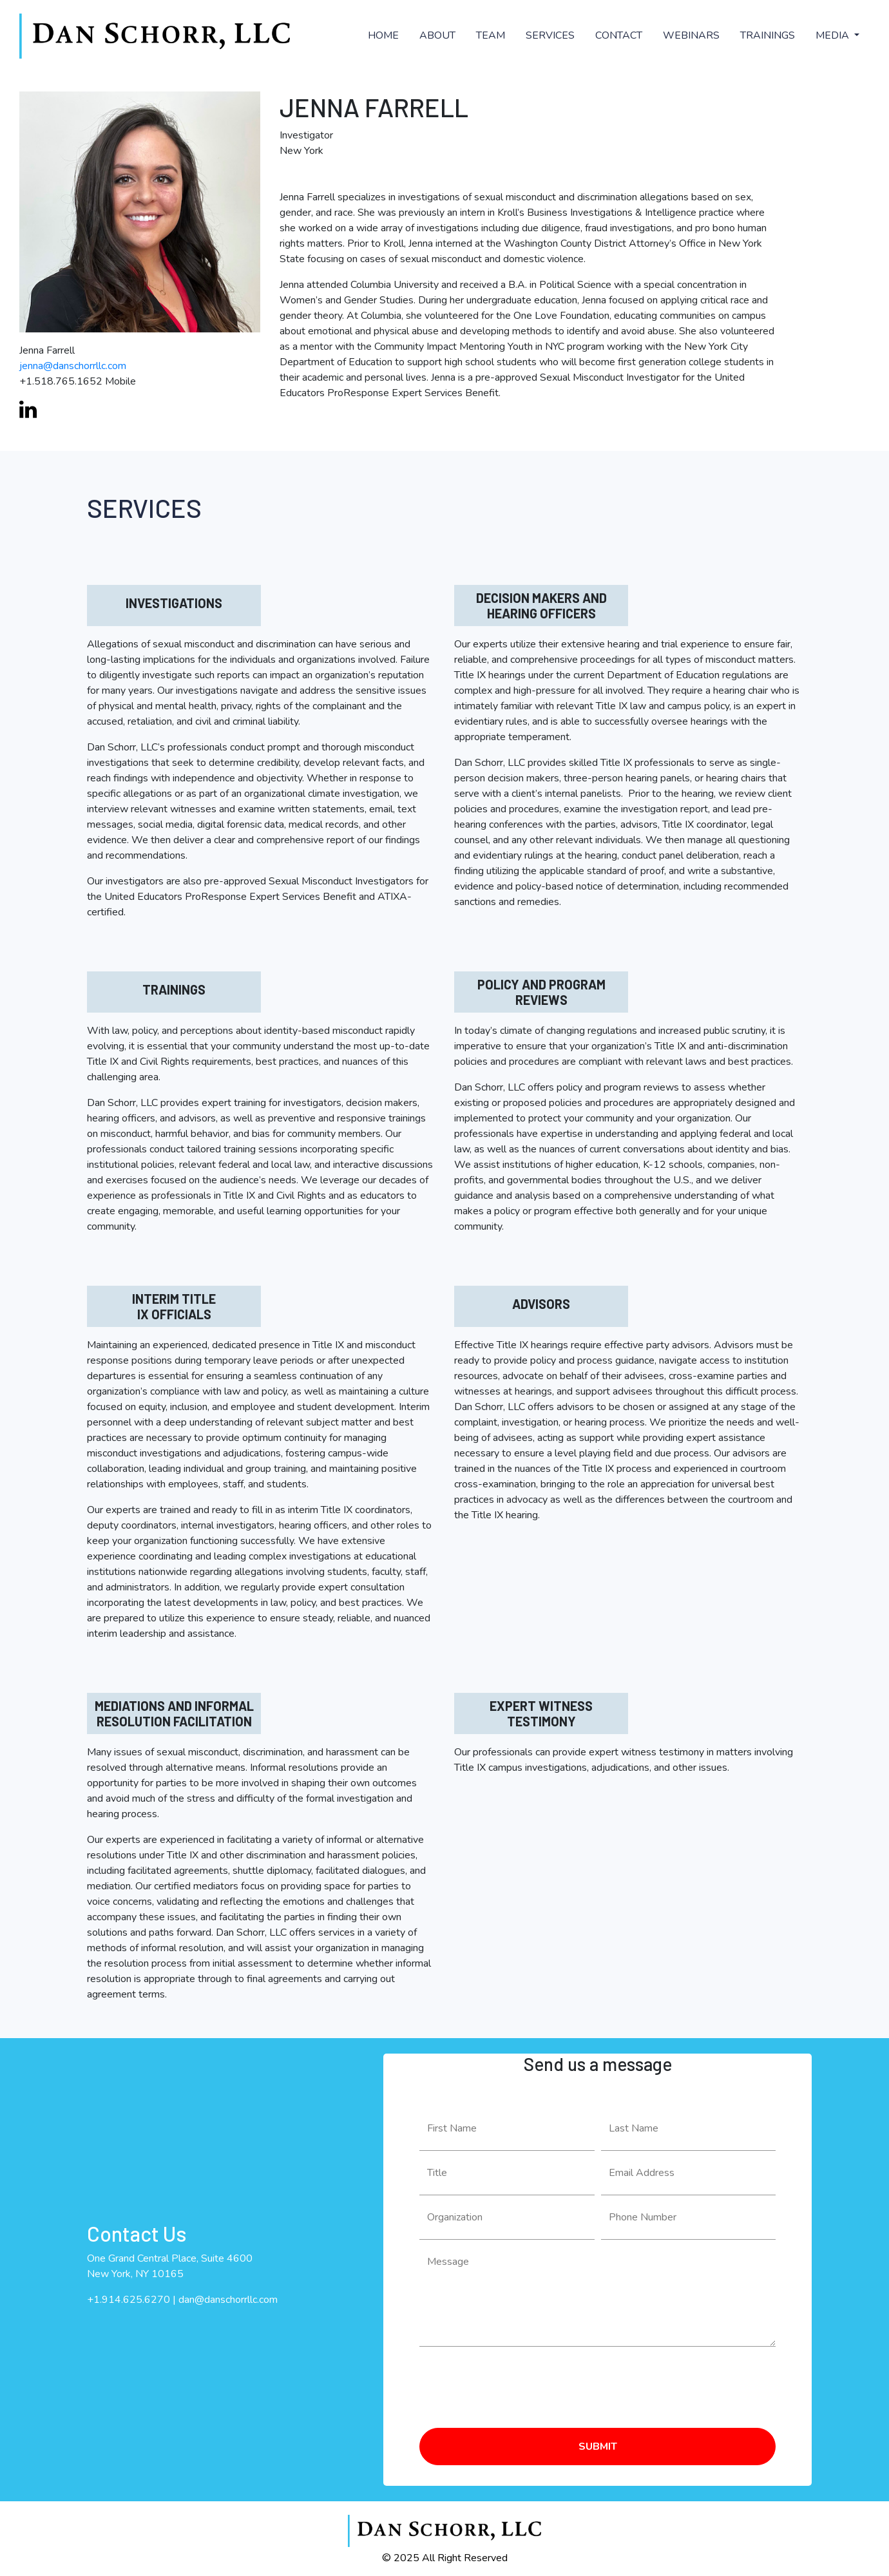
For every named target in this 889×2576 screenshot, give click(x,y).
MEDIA (834, 35)
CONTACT (618, 35)
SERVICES (550, 35)
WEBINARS (691, 35)
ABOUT (437, 35)
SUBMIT (597, 2446)
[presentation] (517, 2382)
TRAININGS (767, 35)
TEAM (490, 35)
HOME (383, 35)
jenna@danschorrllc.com (72, 366)
